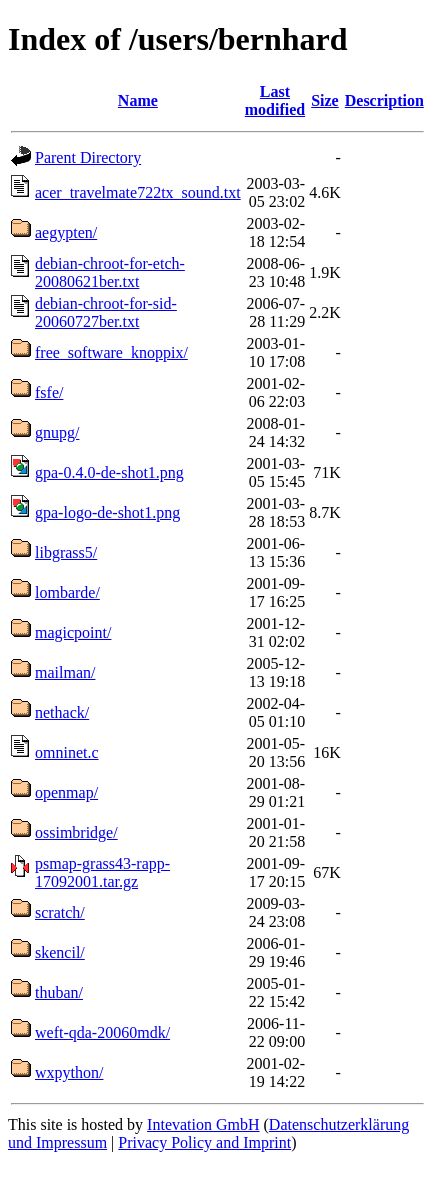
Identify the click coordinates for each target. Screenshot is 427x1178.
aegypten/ (66, 232)
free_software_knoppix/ (111, 352)
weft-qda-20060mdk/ (102, 1032)
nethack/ (62, 712)
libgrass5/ (66, 552)
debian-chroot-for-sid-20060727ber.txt (106, 312)
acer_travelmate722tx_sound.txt (138, 192)
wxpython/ (69, 1072)
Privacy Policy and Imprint (204, 1142)
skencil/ (60, 952)
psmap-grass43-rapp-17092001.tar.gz (102, 872)
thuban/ (59, 992)
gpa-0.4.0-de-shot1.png (109, 472)
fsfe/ (49, 392)
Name (138, 100)
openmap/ (66, 792)
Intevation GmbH (203, 1124)
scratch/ (60, 912)
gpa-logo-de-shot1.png (107, 512)
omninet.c (67, 752)
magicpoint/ (73, 632)
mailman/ (65, 672)
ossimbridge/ (76, 832)
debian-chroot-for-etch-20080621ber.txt (110, 272)
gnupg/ (57, 432)
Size (325, 100)
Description (384, 100)
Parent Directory (88, 157)
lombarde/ (67, 592)
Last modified (275, 100)
